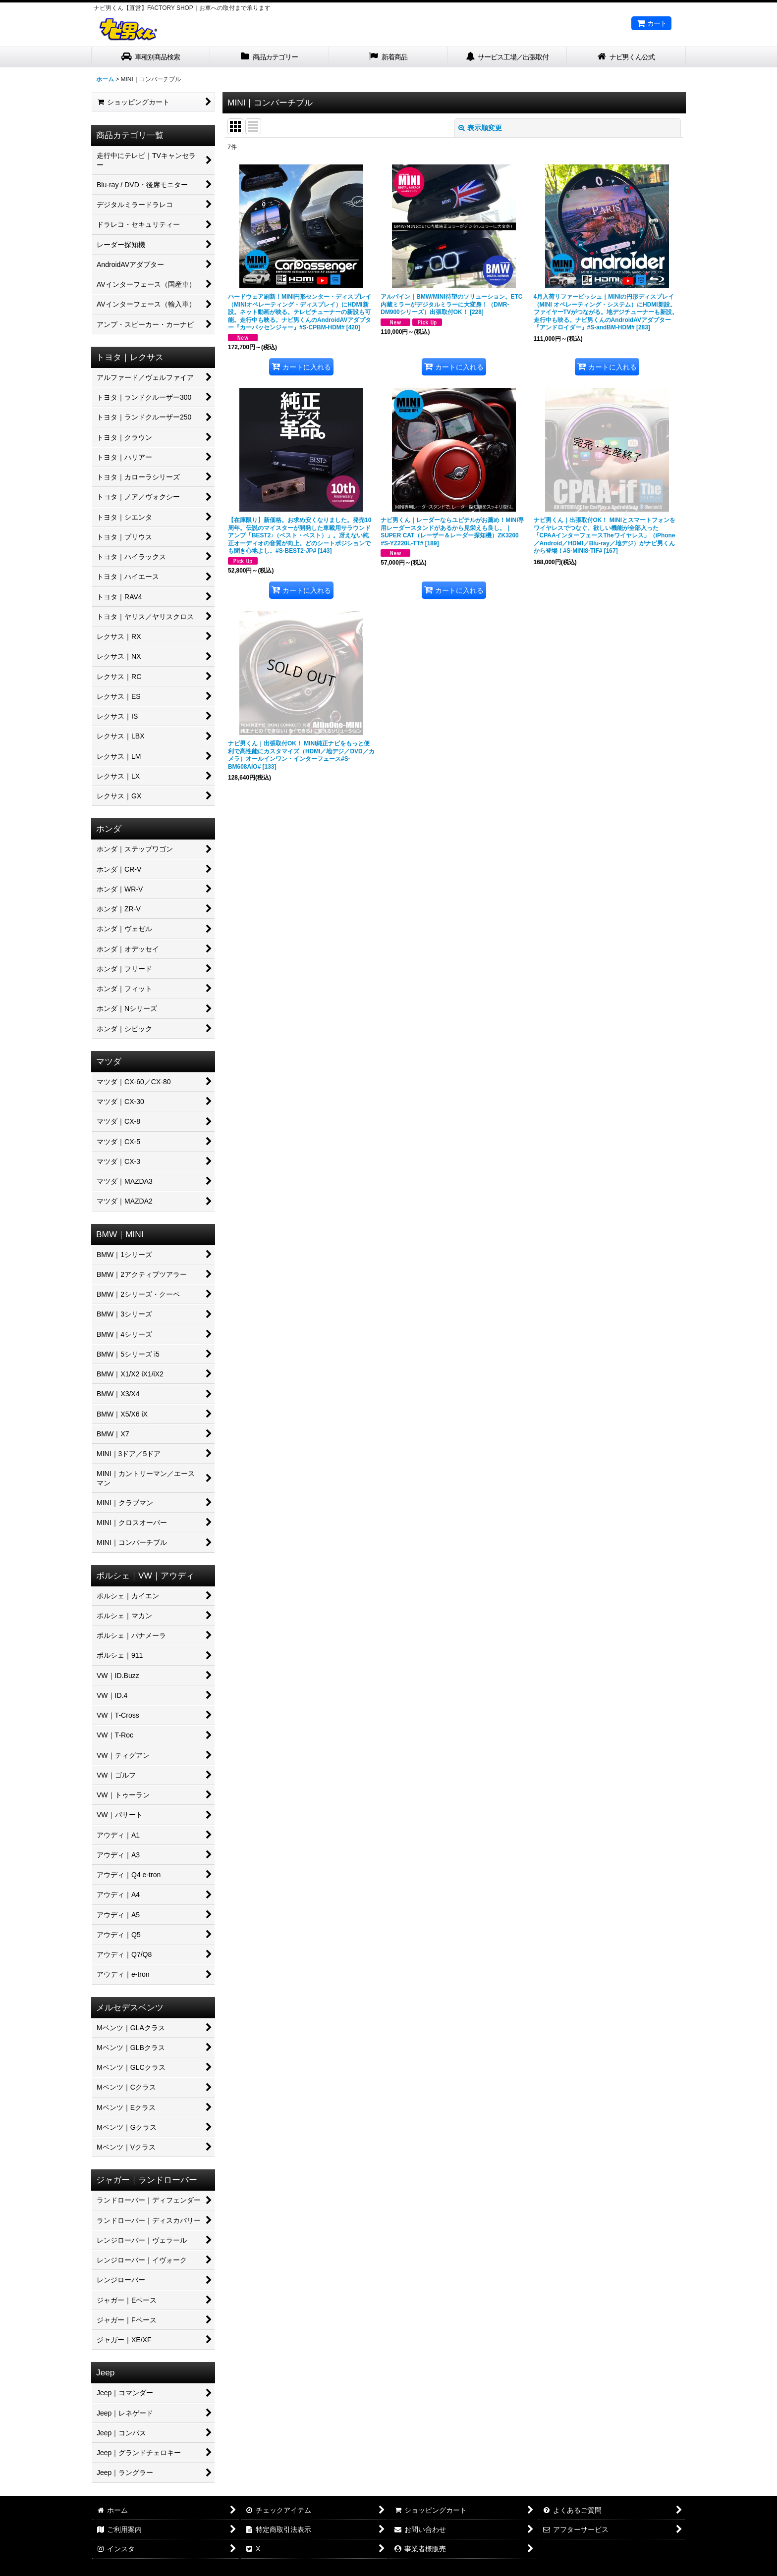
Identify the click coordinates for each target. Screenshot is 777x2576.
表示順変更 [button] (480, 128)
